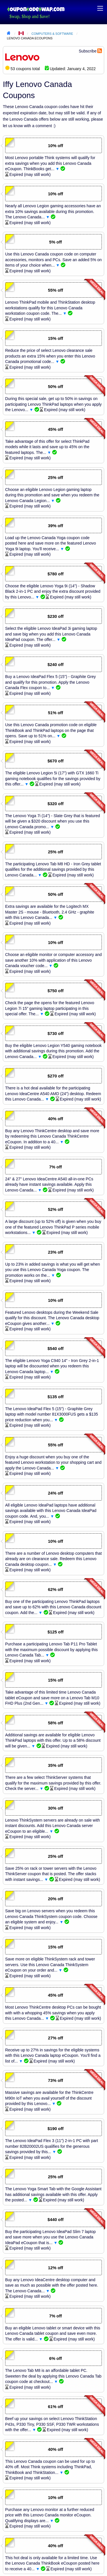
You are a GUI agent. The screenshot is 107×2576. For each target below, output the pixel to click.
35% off (55, 1765)
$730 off (55, 1033)
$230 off (55, 616)
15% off (55, 338)
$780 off (55, 574)
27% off (55, 2038)
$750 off (55, 990)
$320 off (55, 803)
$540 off (55, 1348)
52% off (55, 1209)
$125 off (55, 1632)
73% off (55, 2080)
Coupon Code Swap (35, 9)
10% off (55, 145)
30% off (55, 1808)
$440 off (55, 2219)
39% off (55, 525)
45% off (55, 429)
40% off (55, 1119)
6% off (55, 2358)
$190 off (55, 2128)
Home (8, 33)
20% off (55, 1899)
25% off (55, 477)
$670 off (55, 761)
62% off (55, 1589)
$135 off (55, 1396)
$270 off (55, 1076)
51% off (55, 713)
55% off (55, 290)
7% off (55, 1167)
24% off (55, 1493)
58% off (55, 1723)
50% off (55, 386)
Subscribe (87, 51)
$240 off (55, 664)
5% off (55, 242)
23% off (55, 1252)
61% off (55, 2406)
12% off (55, 2268)
